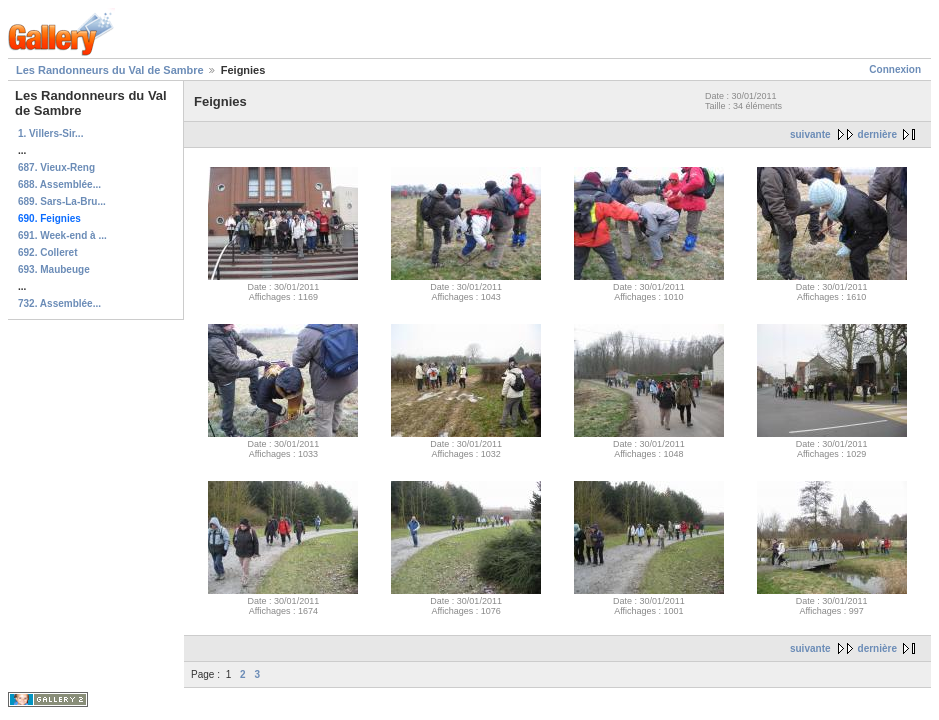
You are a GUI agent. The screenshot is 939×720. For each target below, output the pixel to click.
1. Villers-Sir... (50, 133)
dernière (877, 134)
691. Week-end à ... (62, 235)
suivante (810, 134)
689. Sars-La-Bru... (62, 201)
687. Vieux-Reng (56, 167)
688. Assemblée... (59, 184)
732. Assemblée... (59, 303)
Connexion (895, 69)
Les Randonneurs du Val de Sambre (110, 70)
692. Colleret (47, 252)
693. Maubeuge (54, 269)
